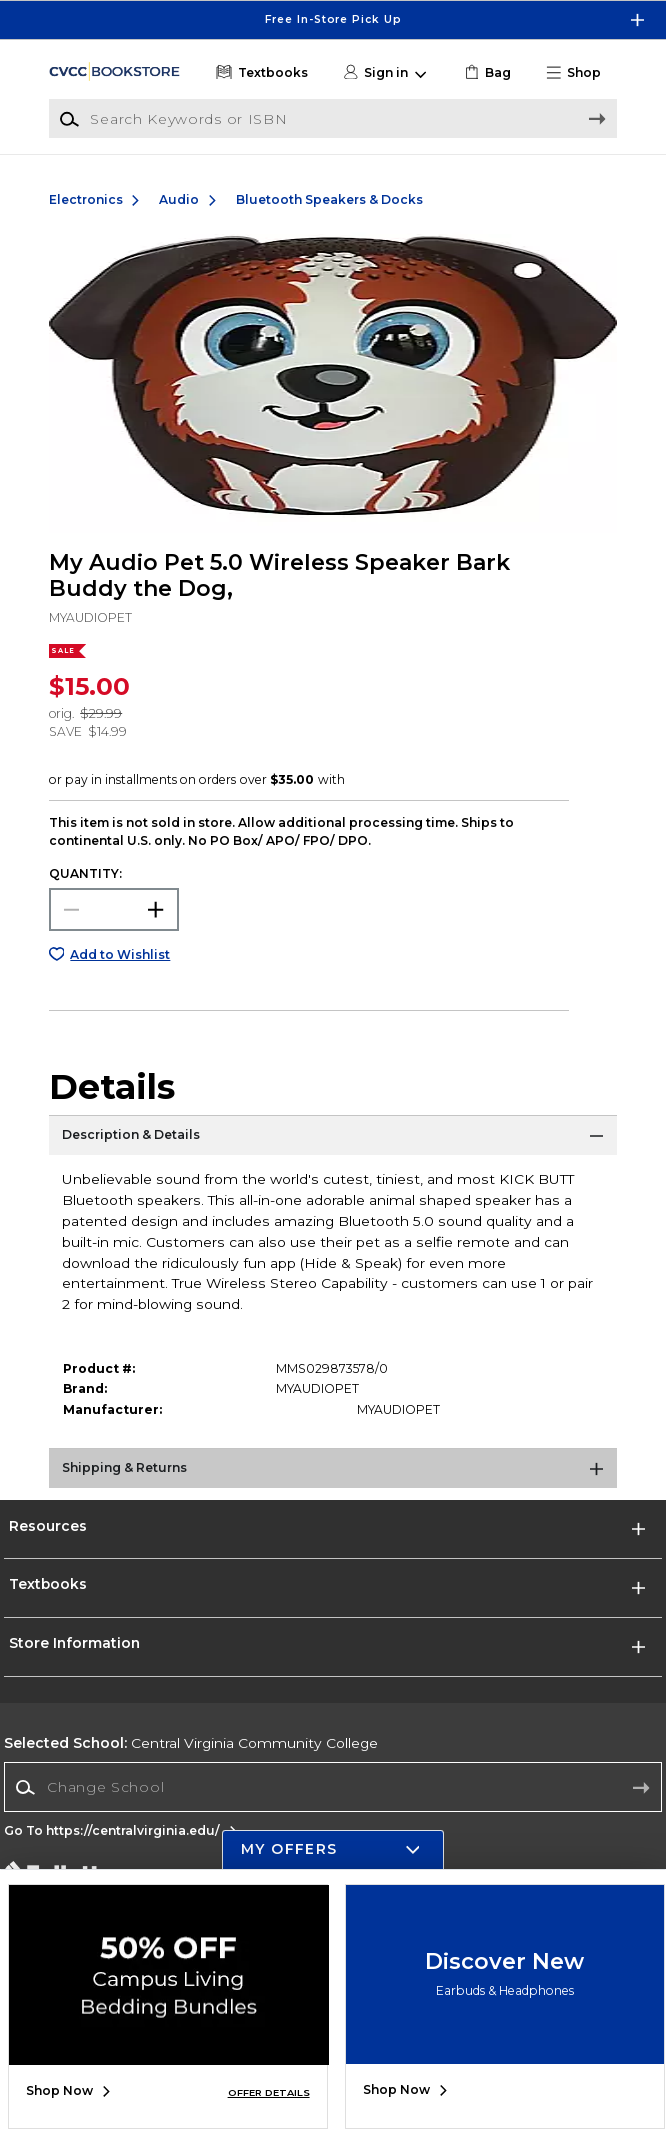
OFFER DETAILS (269, 2092)
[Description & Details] (333, 1140)
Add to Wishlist (120, 954)
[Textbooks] (260, 73)
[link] (486, 73)
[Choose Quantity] (114, 909)
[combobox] (332, 1787)
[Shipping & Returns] (333, 1473)
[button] (579, 73)
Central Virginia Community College (191, 1743)
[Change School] (332, 1787)
